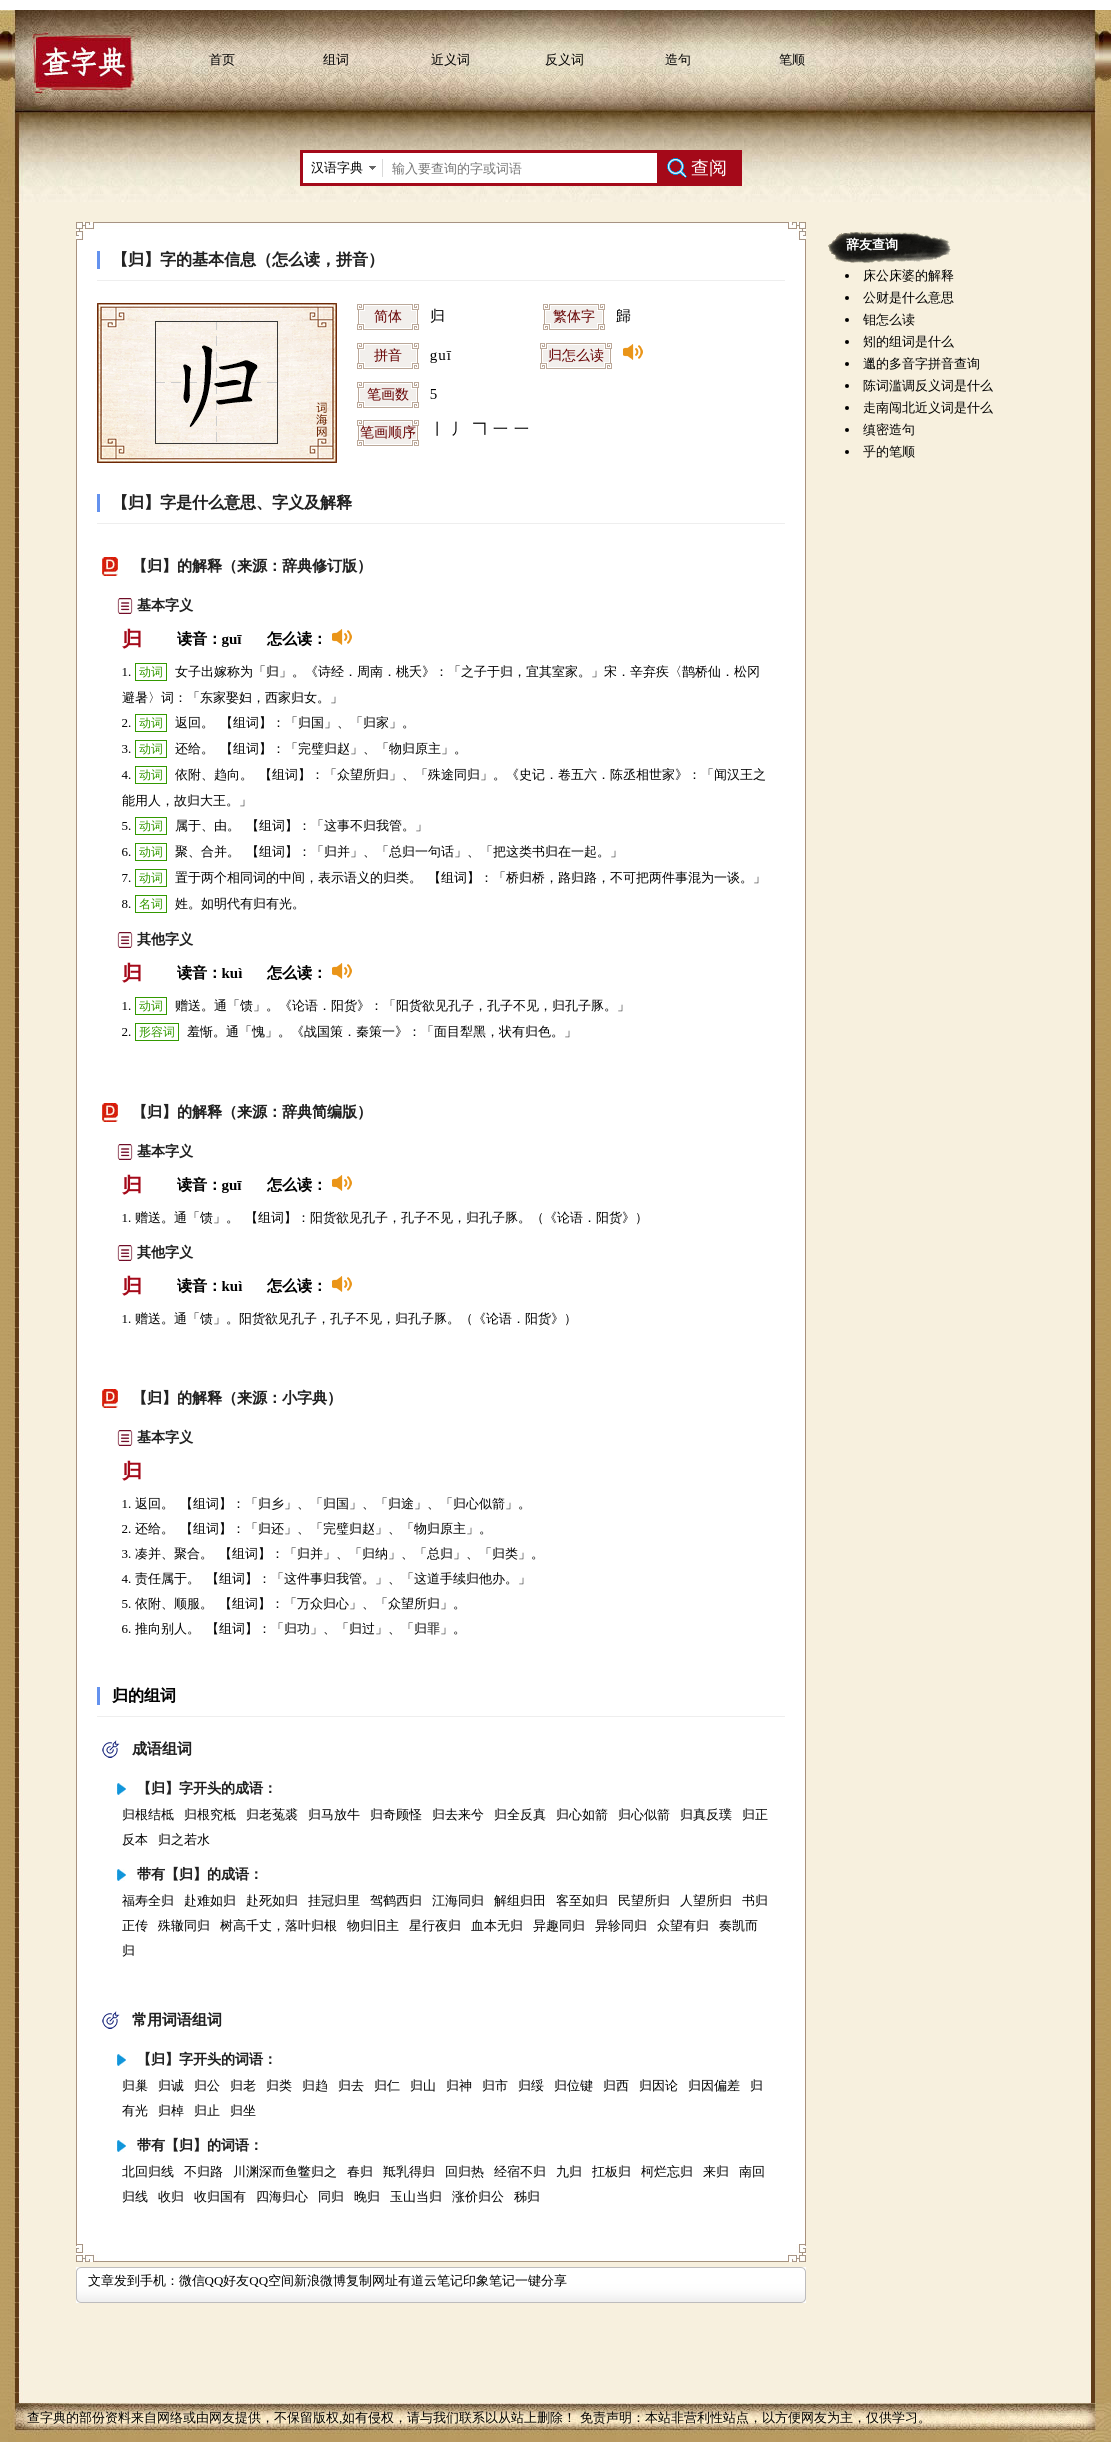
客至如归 (582, 1900)
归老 (243, 2085)
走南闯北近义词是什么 (928, 407)
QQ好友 (227, 2280)
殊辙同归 (184, 1925)
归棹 (171, 2110)
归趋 (315, 2085)
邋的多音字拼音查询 (921, 363)
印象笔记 (489, 2280)
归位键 (573, 2085)
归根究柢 (210, 1814)
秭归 (527, 2196)
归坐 (243, 2110)
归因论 (658, 2085)
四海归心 (282, 2196)
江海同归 (458, 1900)
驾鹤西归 (396, 1900)
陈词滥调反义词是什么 (928, 385)
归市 (495, 2085)
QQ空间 (271, 2280)
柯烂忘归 (667, 2171)
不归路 (203, 2171)
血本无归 (497, 1925)
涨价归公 (478, 2196)
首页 (222, 59)
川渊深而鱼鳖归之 (285, 2171)
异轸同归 (621, 1925)
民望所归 (644, 1900)
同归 (331, 2196)
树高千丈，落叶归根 (278, 1925)
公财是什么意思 (908, 297)
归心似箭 (644, 1814)
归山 (423, 2085)
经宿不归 (520, 2171)
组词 (336, 59)
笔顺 (792, 59)
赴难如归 (210, 1900)
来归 (716, 2171)
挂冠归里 (334, 1900)
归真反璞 (706, 1814)
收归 (171, 2196)
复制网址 (372, 2280)
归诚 (171, 2085)
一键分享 (541, 2280)
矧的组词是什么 (908, 341)
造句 (678, 59)
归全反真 (520, 1814)
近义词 (450, 59)
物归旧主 (373, 1925)
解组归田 (520, 1900)
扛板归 (611, 2171)
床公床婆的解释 (908, 275)
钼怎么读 (889, 319)
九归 (569, 2171)
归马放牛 (334, 1814)
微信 (192, 2280)
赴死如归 (272, 1900)
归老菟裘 (272, 1814)
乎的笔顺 (889, 451)
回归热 (464, 2171)
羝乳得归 (409, 2171)
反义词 (564, 59)
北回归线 (148, 2171)
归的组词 (144, 1695)
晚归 (367, 2196)
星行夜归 (435, 1925)
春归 (360, 2171)
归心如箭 (582, 1814)
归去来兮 (458, 1814)
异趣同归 (559, 1925)
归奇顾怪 (396, 1814)
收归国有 (220, 2196)
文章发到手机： (133, 2280)
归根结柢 (148, 1814)
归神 (459, 2085)
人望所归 (706, 1900)
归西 (616, 2085)
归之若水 (184, 1839)
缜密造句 (889, 429)
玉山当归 (416, 2196)
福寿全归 (148, 1900)
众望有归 (683, 1925)
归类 (279, 2085)
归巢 (135, 2085)
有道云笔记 (430, 2280)
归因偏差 (714, 2085)
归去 (351, 2085)
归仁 (387, 2085)
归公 (207, 2085)
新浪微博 (320, 2280)
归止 (207, 2110)
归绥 (531, 2085)
